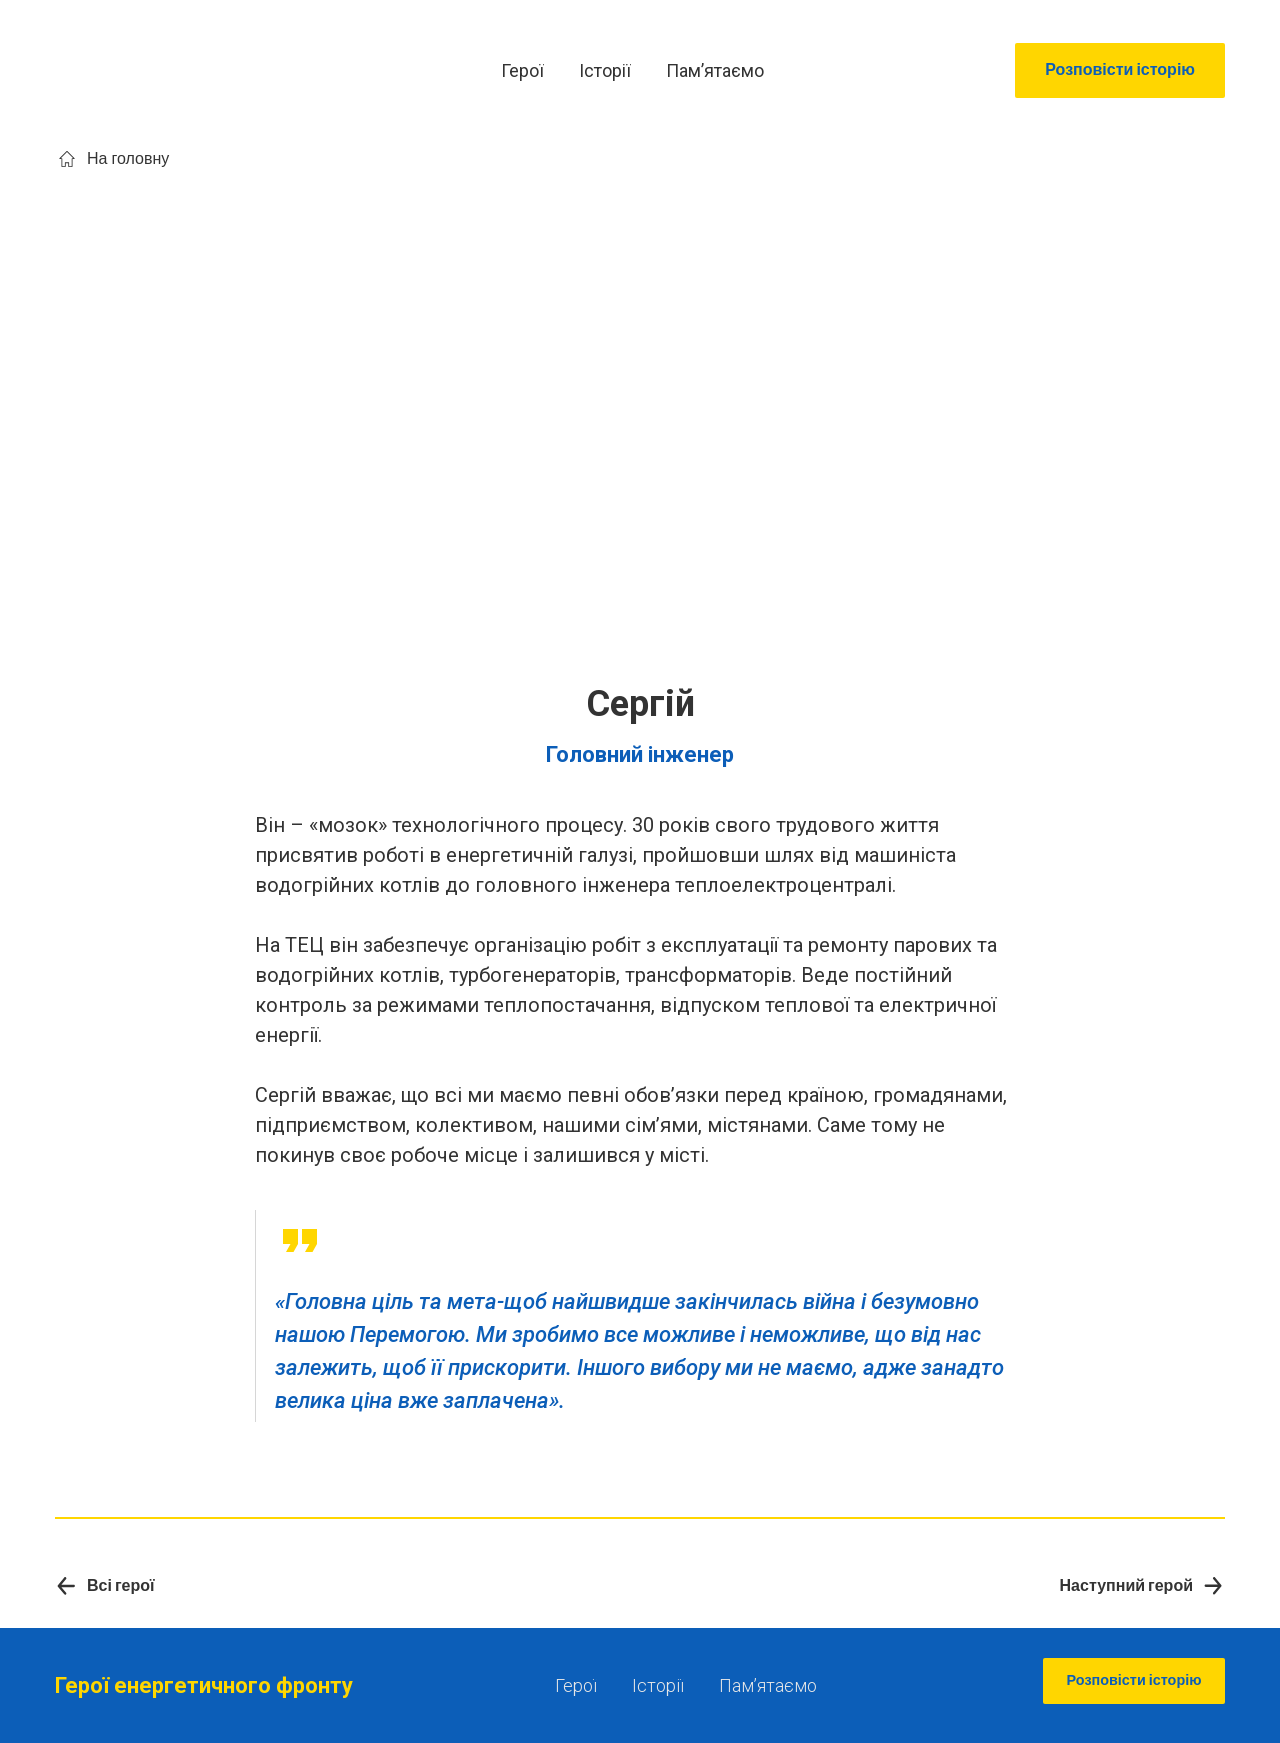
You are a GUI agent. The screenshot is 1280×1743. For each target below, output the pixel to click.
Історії (605, 70)
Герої (522, 70)
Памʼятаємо (715, 70)
